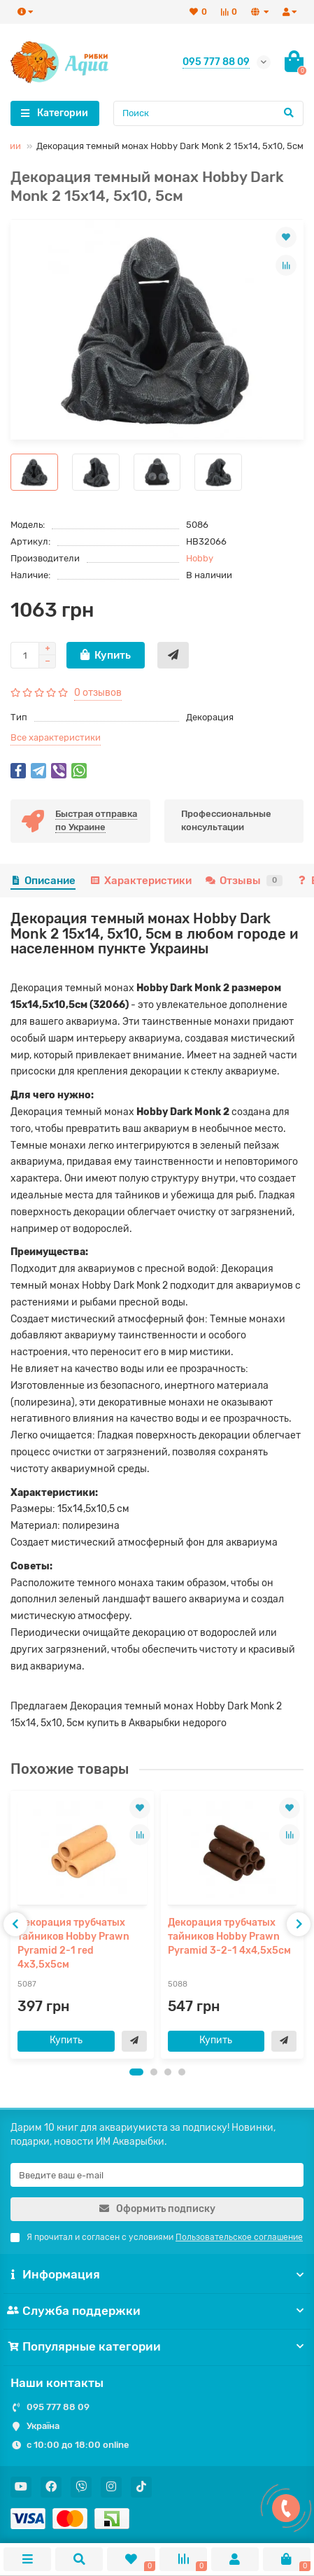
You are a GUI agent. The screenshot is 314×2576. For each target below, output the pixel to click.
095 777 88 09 (58, 2407)
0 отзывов (98, 693)
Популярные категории (157, 2346)
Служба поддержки (157, 2310)
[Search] (208, 113)
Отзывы (244, 880)
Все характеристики (55, 737)
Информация (157, 2274)
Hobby (199, 558)
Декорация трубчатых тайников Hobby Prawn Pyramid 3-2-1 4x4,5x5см (229, 1936)
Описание (43, 880)
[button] (136, 2072)
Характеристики (140, 880)
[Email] (157, 2175)
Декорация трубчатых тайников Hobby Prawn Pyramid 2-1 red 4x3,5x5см (73, 1943)
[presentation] (15, 1924)
